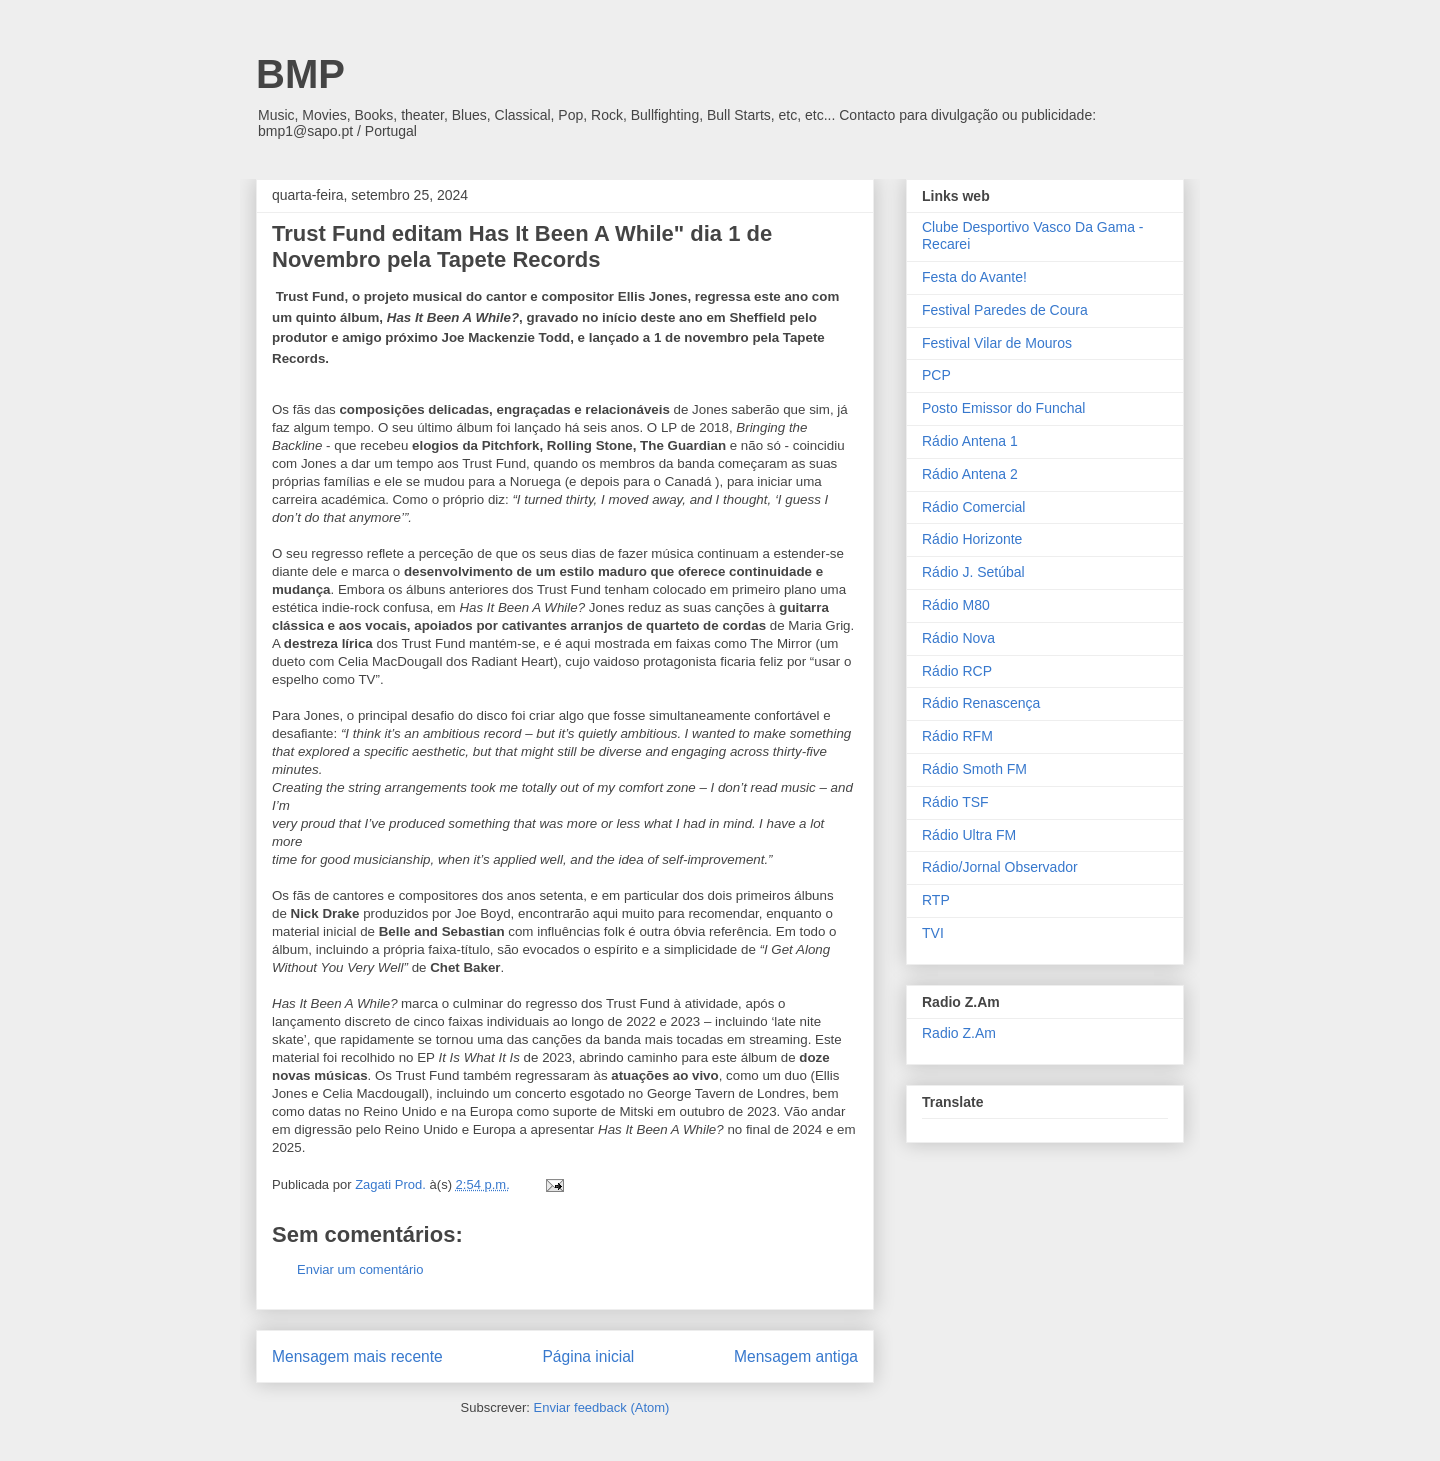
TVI (933, 933)
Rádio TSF (955, 802)
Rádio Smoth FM (974, 769)
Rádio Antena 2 (970, 474)
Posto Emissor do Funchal (1003, 408)
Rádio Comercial (973, 507)
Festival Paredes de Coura (1005, 310)
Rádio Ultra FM (969, 835)
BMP (300, 74)
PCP (936, 375)
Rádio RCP (957, 671)
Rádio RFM (957, 736)
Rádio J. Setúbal (973, 572)
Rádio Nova (958, 638)
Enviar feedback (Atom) (602, 1407)
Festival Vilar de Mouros (997, 343)
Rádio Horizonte (972, 539)
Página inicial (588, 1356)
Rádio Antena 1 (970, 441)
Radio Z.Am (959, 1033)
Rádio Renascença (981, 703)
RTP (936, 900)
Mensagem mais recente (357, 1356)
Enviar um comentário (360, 1269)
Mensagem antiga (796, 1356)
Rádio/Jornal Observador (1000, 867)
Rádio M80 (956, 605)
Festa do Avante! (974, 277)
